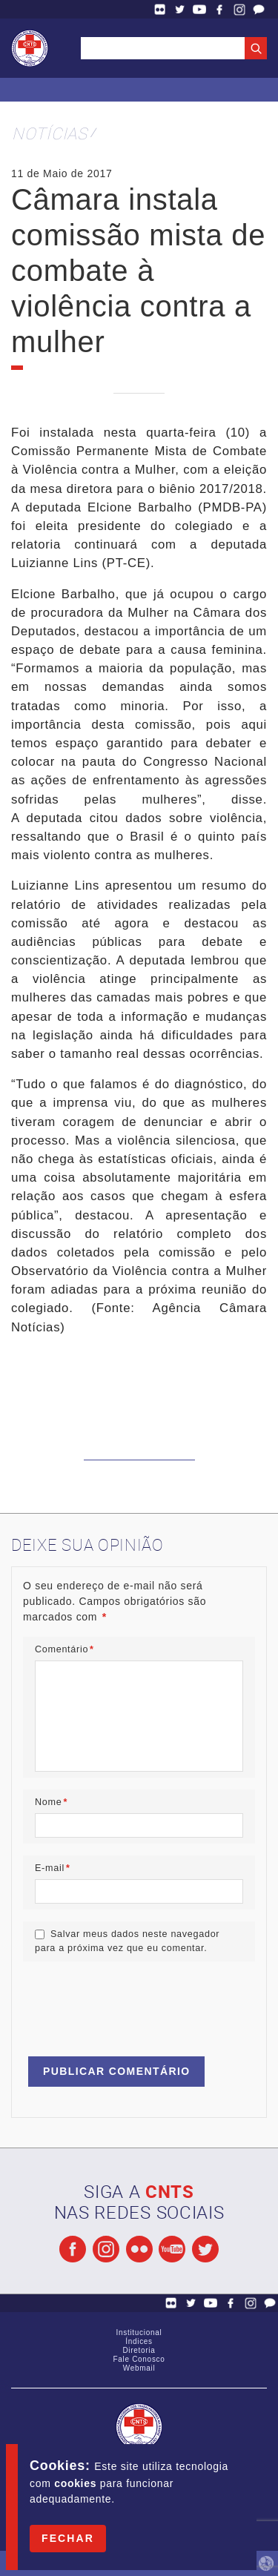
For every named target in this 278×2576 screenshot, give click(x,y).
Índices (139, 2341)
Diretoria (138, 2350)
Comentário (64, 1649)
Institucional (139, 2332)
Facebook (219, 9)
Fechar (68, 2538)
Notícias (49, 133)
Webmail (139, 2368)
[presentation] (135, 2002)
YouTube (199, 9)
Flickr (160, 9)
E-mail (52, 1868)
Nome (51, 1802)
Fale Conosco (259, 9)
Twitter (180, 9)
